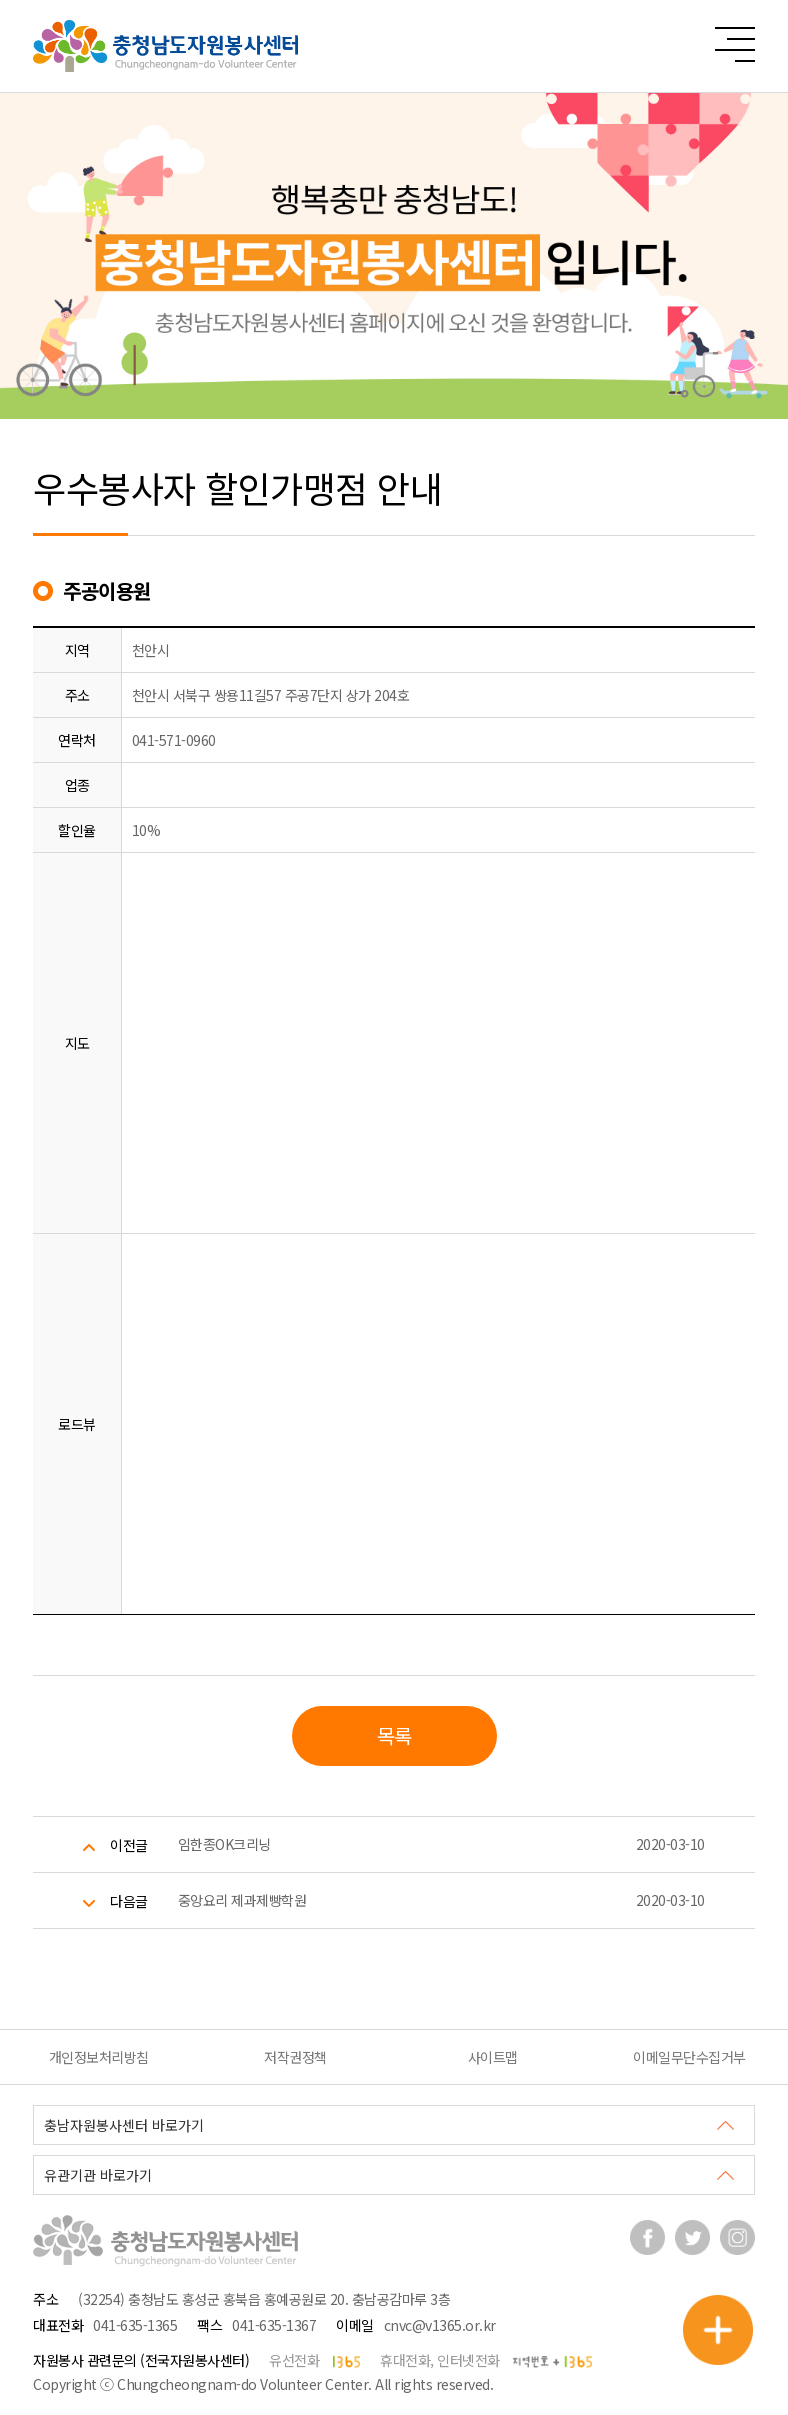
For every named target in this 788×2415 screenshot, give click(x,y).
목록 (394, 1735)
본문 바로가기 (0, 0)
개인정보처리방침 (99, 2057)
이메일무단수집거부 (689, 2057)
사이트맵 (493, 2057)
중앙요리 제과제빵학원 (242, 1900)
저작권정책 (295, 2057)
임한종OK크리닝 (224, 1844)
